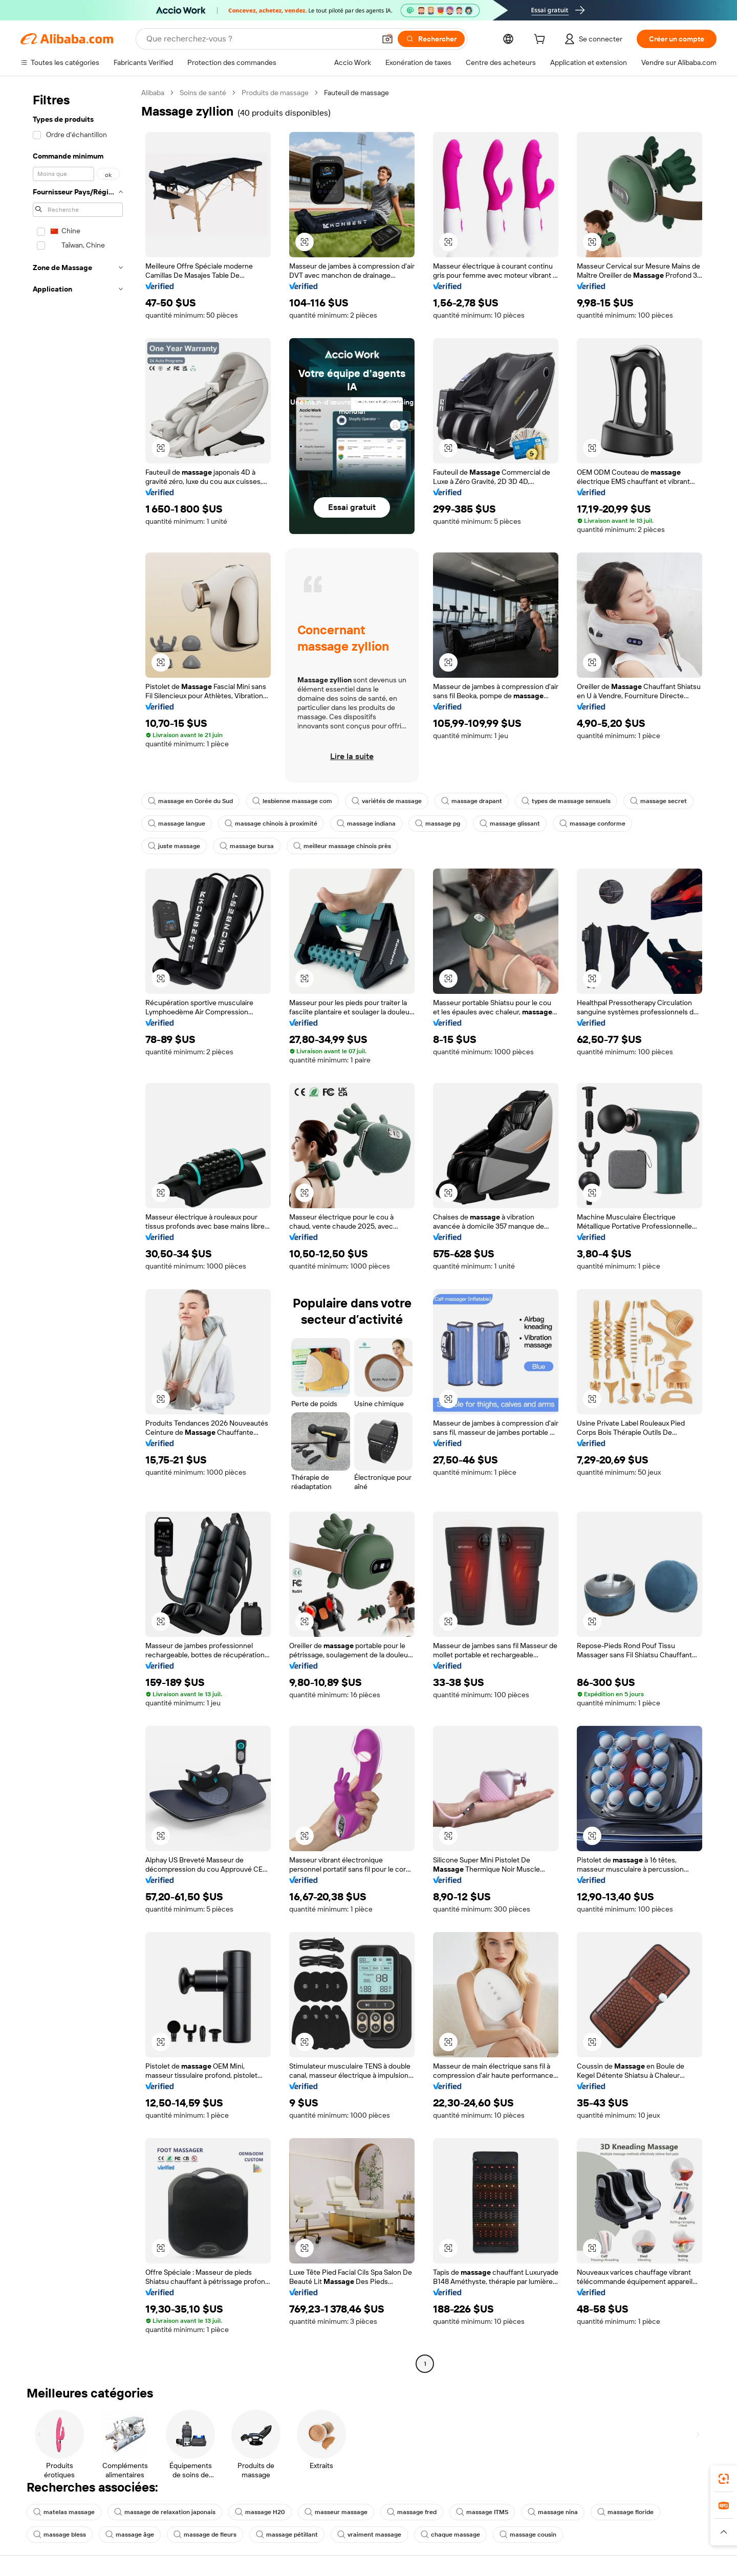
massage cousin (528, 2534)
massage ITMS (482, 2512)
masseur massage (336, 2512)
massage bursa (247, 846)
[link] (723, 2479)
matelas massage (64, 2512)
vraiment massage (369, 2534)
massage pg (437, 823)
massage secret (658, 801)
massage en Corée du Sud (190, 801)
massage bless (59, 2534)
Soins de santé (203, 92)
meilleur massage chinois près (342, 846)
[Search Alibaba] (259, 39)
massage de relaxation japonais (164, 2512)
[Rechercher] (431, 39)
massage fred (412, 2512)
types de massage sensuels (566, 801)
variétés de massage (387, 801)
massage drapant (471, 801)
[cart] (541, 40)
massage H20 (260, 2512)
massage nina (553, 2512)
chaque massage (450, 2534)
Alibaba (152, 92)
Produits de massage (275, 92)
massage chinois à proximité (271, 823)
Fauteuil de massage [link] (356, 92)
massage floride (625, 2512)
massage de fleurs (205, 2534)
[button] (387, 39)
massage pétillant (287, 2534)
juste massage (174, 846)
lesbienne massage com (292, 801)
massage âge (129, 2534)
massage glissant (510, 823)
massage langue (176, 823)
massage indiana (366, 823)
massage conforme (592, 823)
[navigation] (78, 1229)
